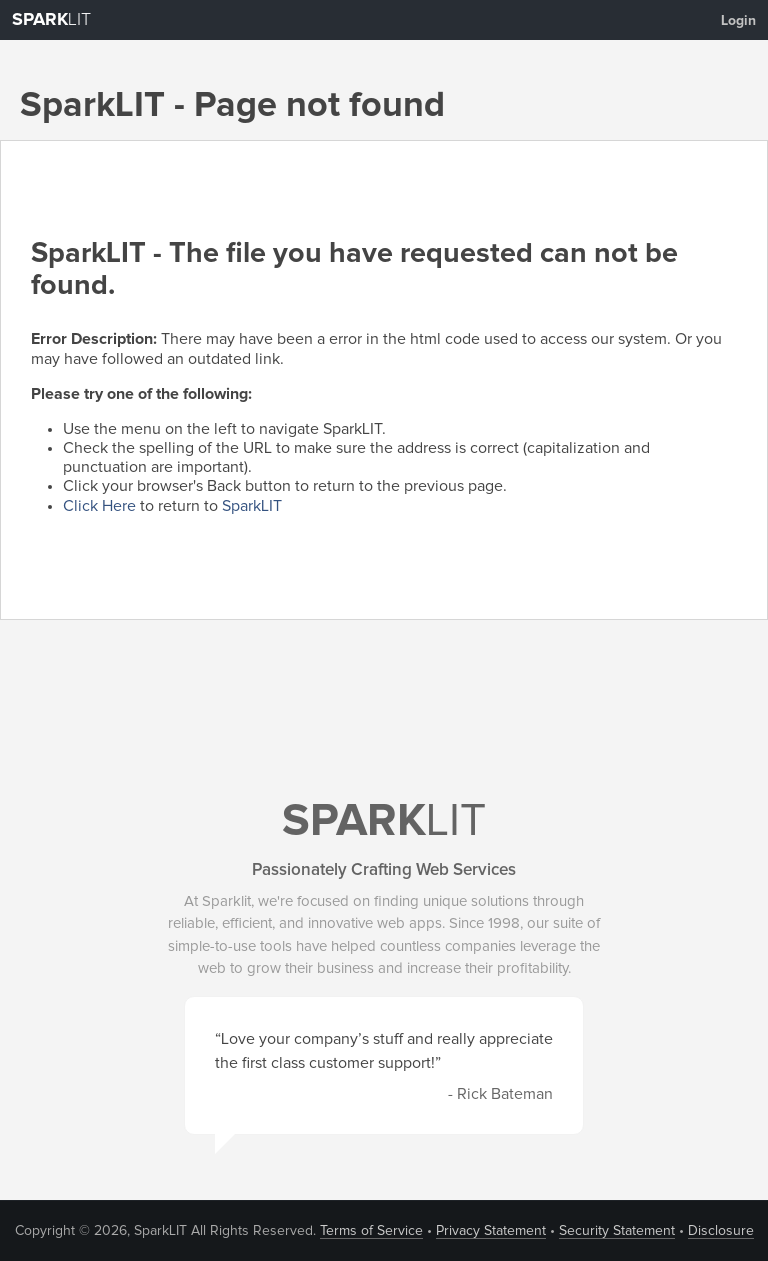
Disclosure (721, 1231)
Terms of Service (371, 1231)
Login (738, 21)
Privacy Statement (491, 1231)
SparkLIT (252, 506)
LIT (51, 20)
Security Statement (617, 1231)
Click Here (99, 506)
